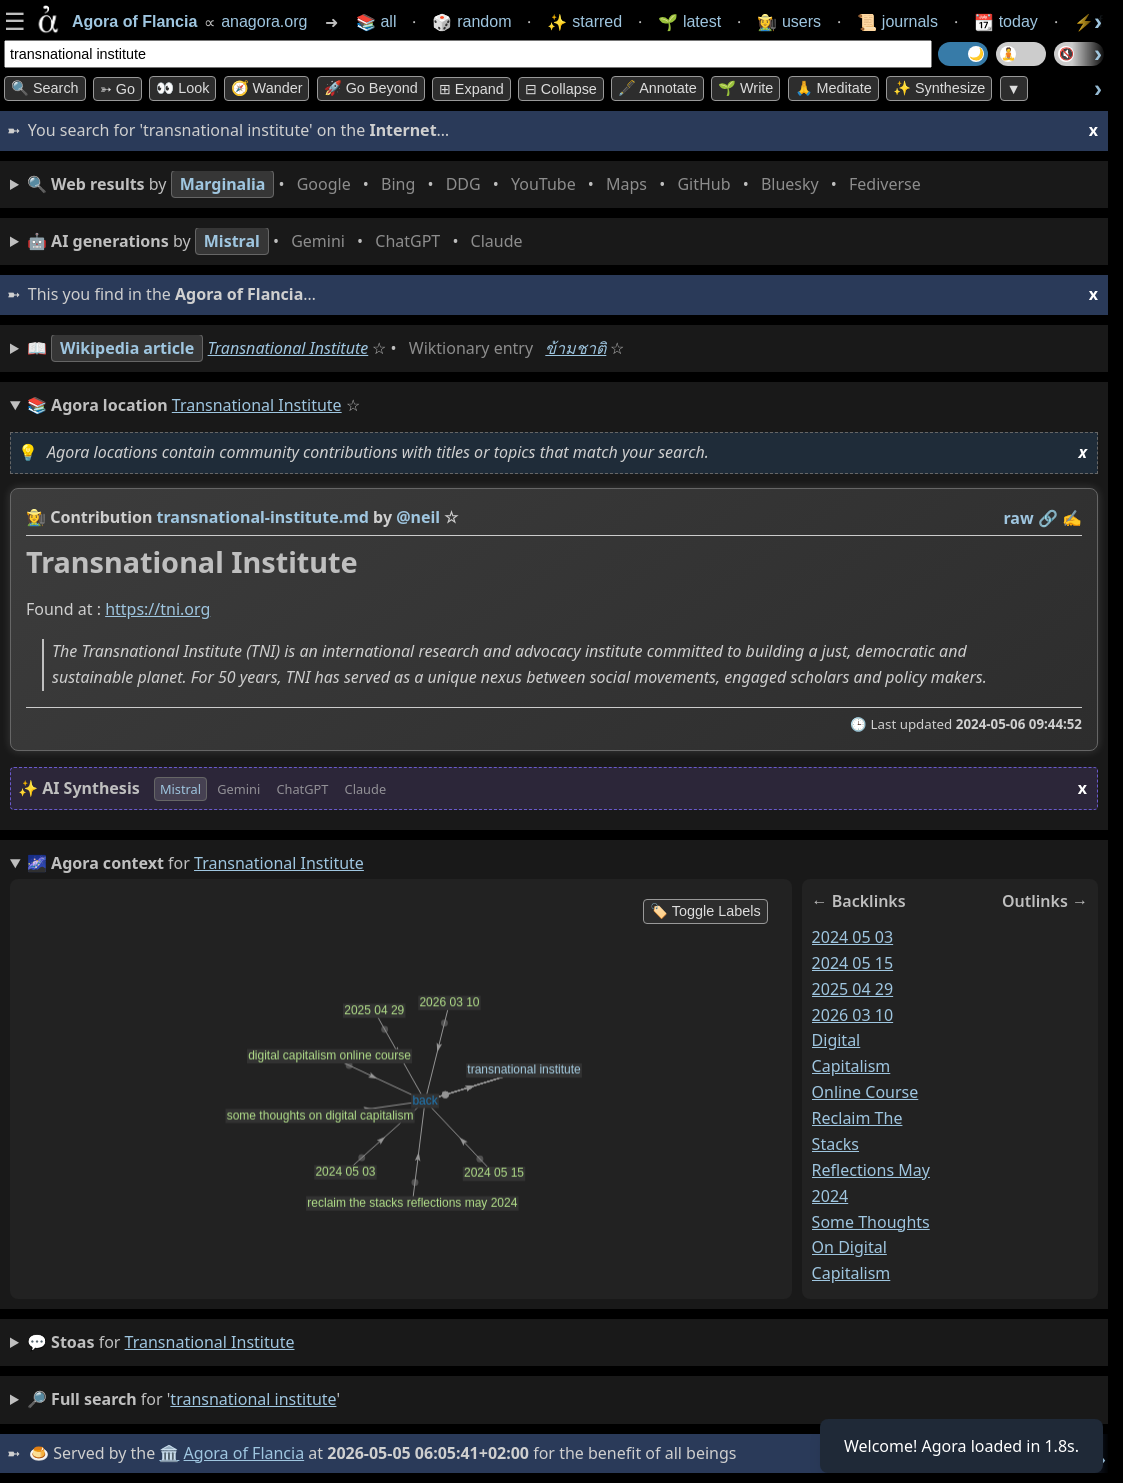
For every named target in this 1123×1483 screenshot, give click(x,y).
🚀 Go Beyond (371, 88)
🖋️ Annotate (657, 88)
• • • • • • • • (478, 184)
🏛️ (169, 1453)
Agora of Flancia (244, 1453)
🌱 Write (745, 88)
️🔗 (1048, 518)
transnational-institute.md (263, 517)
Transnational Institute (288, 348)
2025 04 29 (853, 989)
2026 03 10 (853, 1015)
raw (1019, 518)
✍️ (1072, 518)
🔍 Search (45, 88)
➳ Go (117, 89)
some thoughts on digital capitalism (871, 1248)
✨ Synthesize (939, 88)
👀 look (182, 88)
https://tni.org (157, 610)
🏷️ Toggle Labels (705, 911)
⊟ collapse (561, 89)
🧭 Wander (267, 88)
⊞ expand (471, 89)
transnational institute (210, 1342)
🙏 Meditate (833, 88)
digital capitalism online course (865, 1067)
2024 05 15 (853, 963)
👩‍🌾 (36, 517)
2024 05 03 (853, 937)
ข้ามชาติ (575, 348)
